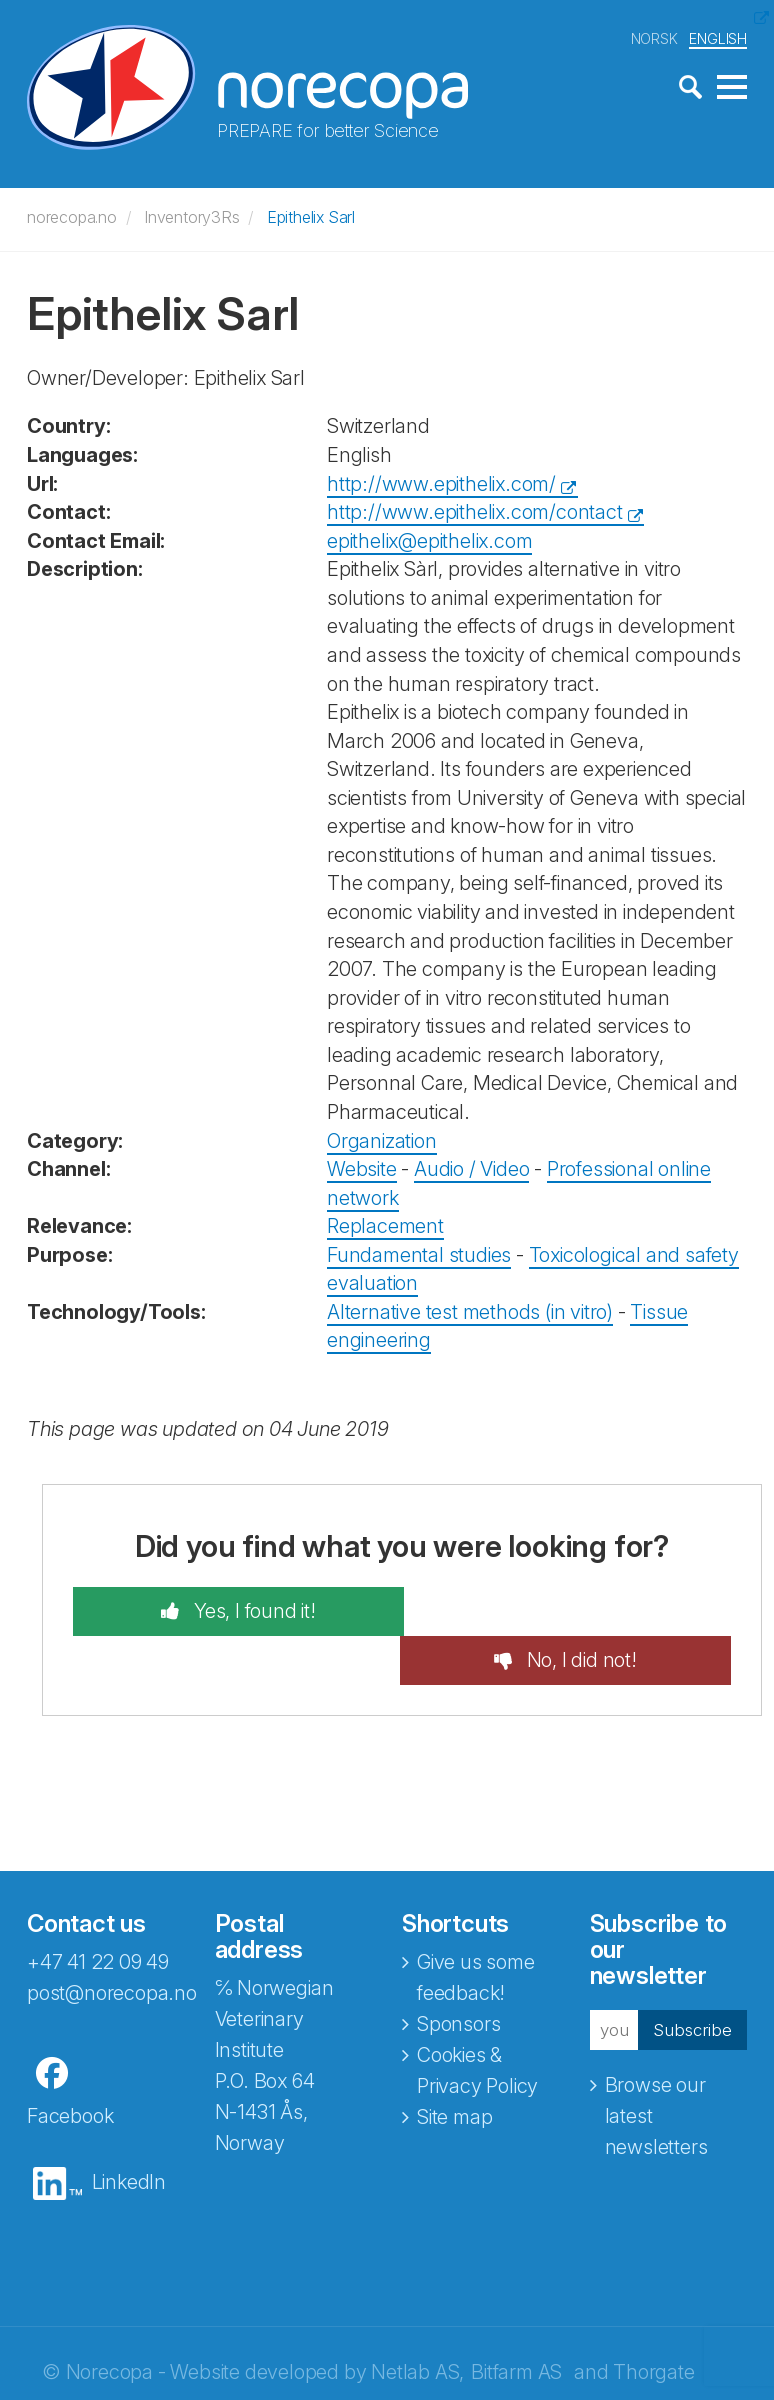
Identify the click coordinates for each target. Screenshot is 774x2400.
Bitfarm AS (516, 2323)
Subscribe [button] (687, 1980)
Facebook (70, 2067)
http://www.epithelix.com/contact (475, 512)
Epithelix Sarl (311, 217)
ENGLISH (718, 38)
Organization (382, 1140)
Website (362, 1169)
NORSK (654, 38)
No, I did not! (587, 1611)
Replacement (385, 1226)
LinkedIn (129, 2133)
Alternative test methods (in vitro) (470, 1311)
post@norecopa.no (112, 1944)
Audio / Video (471, 1169)
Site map (454, 2068)
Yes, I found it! (245, 1611)
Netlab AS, (417, 2323)
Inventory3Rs (192, 217)
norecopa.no (72, 217)
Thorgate (653, 2323)
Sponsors (458, 1975)
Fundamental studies (419, 1254)
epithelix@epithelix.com (429, 540)
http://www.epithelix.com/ (441, 483)
